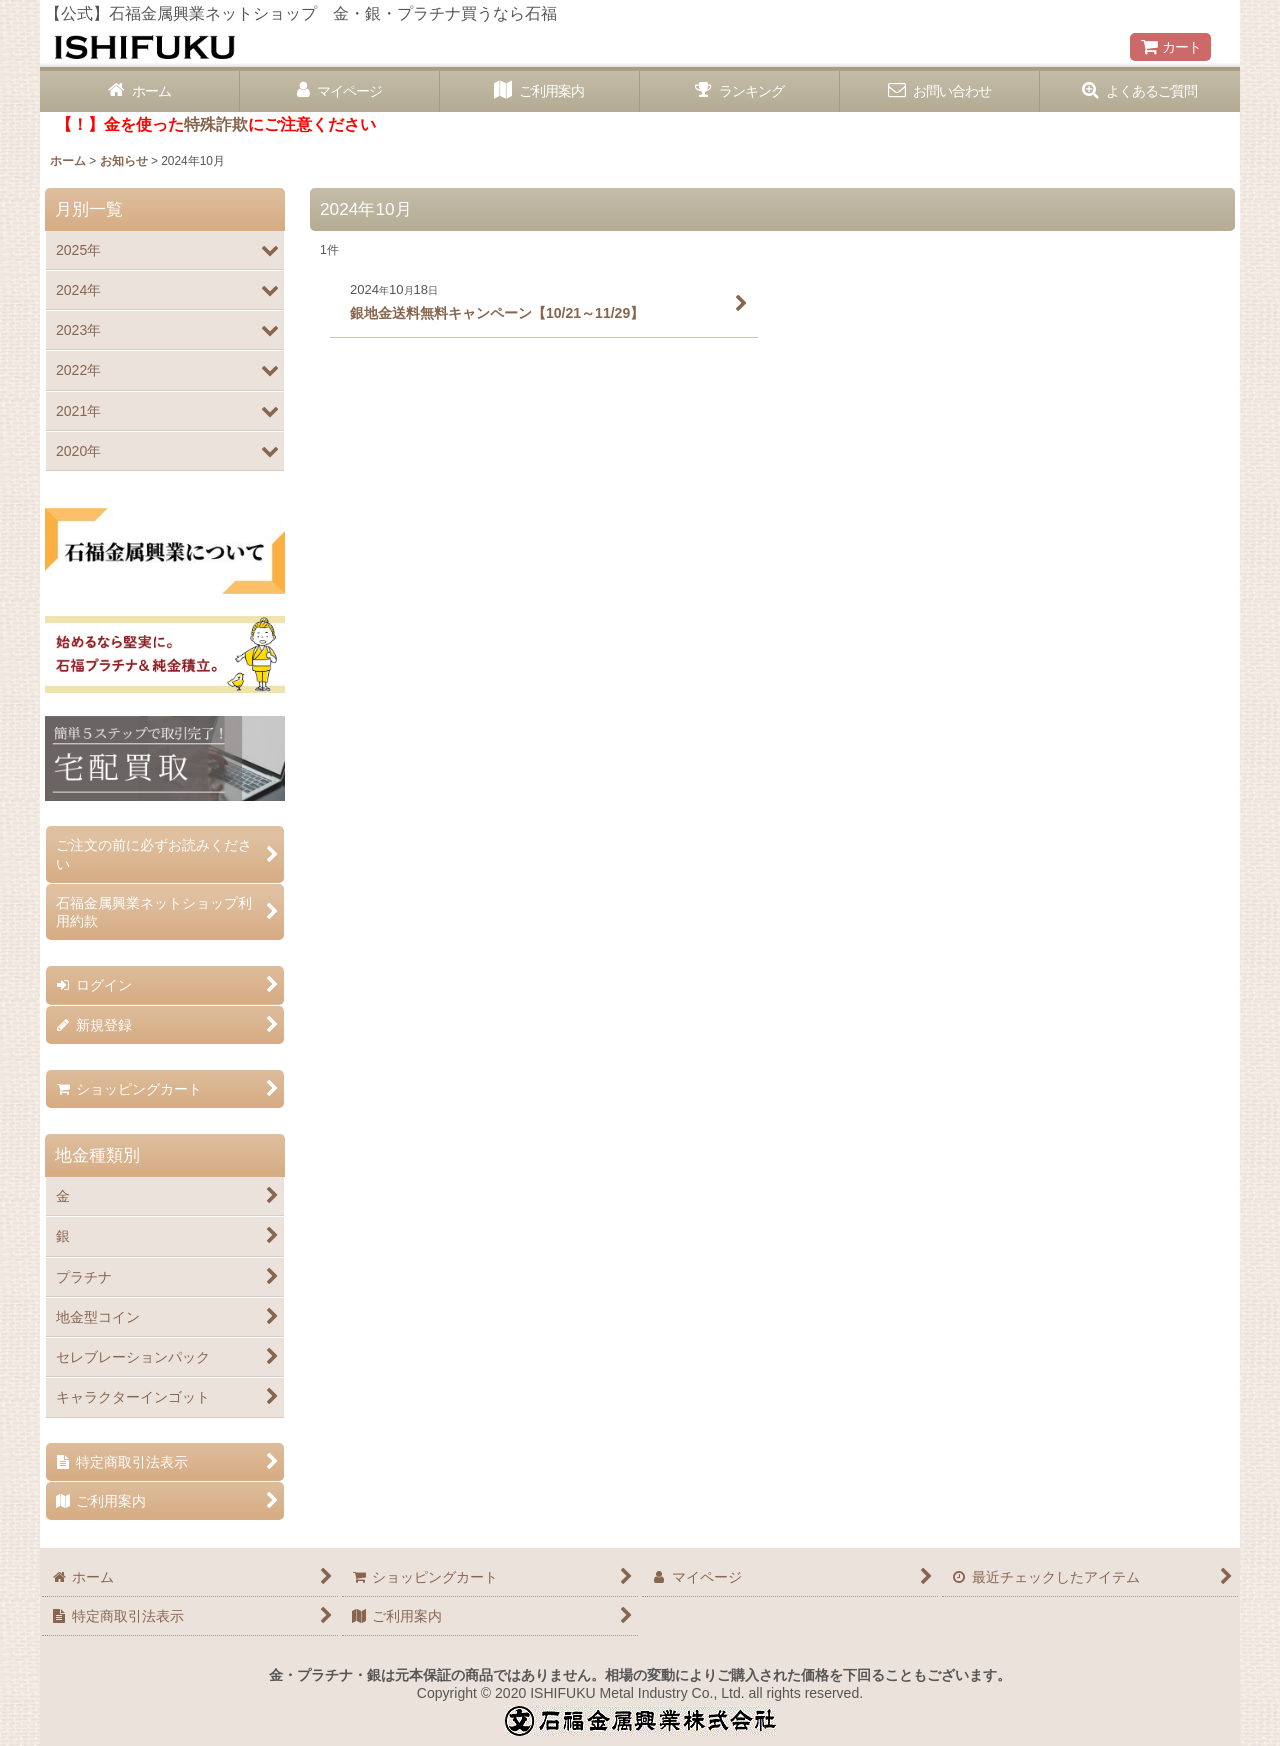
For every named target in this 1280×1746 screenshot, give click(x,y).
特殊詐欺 (216, 124)
